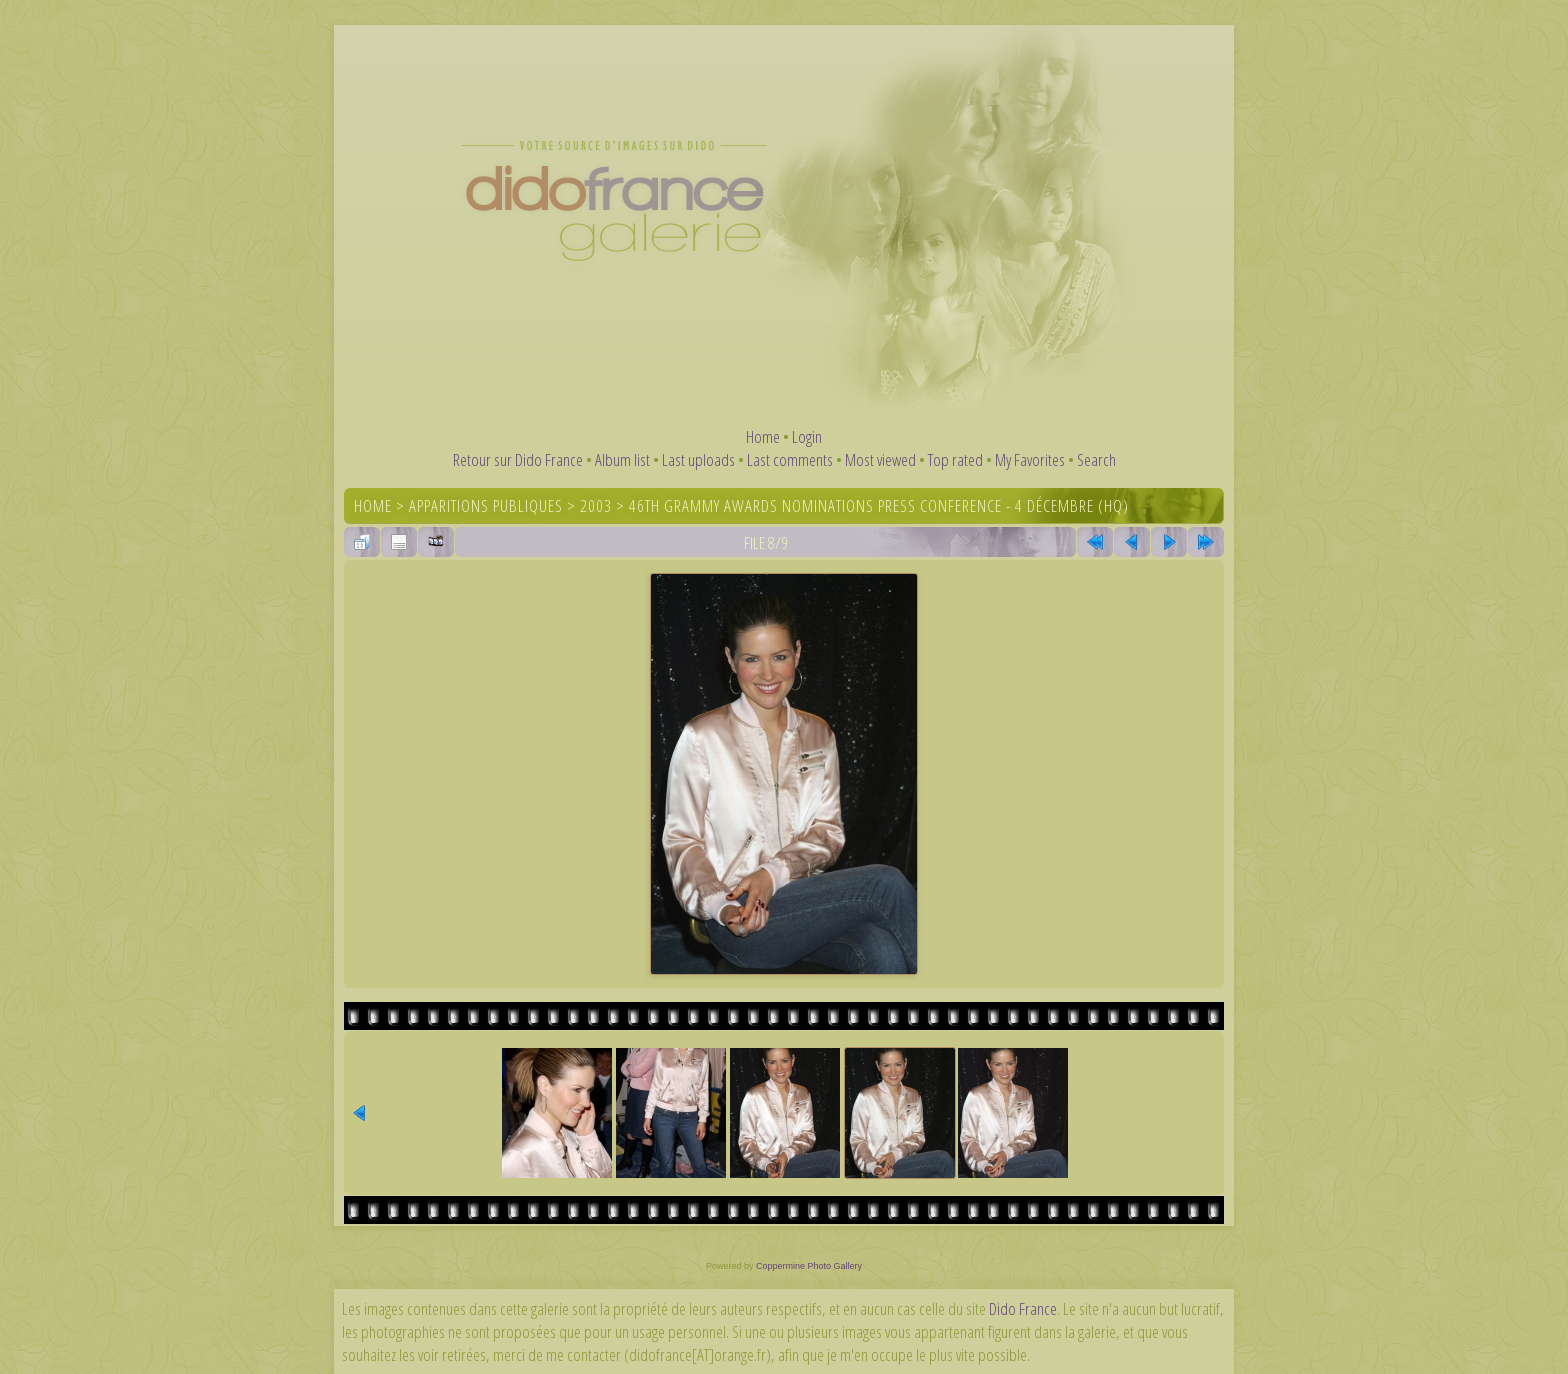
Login (807, 436)
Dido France (1023, 1308)
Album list (622, 459)
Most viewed (880, 459)
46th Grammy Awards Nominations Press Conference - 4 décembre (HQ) (879, 505)
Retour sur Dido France (518, 459)
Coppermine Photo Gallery (809, 1266)
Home (763, 436)
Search (1096, 459)
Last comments (790, 459)
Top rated (955, 459)
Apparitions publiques (486, 505)
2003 (596, 505)
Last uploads (698, 459)
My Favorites (1030, 459)
